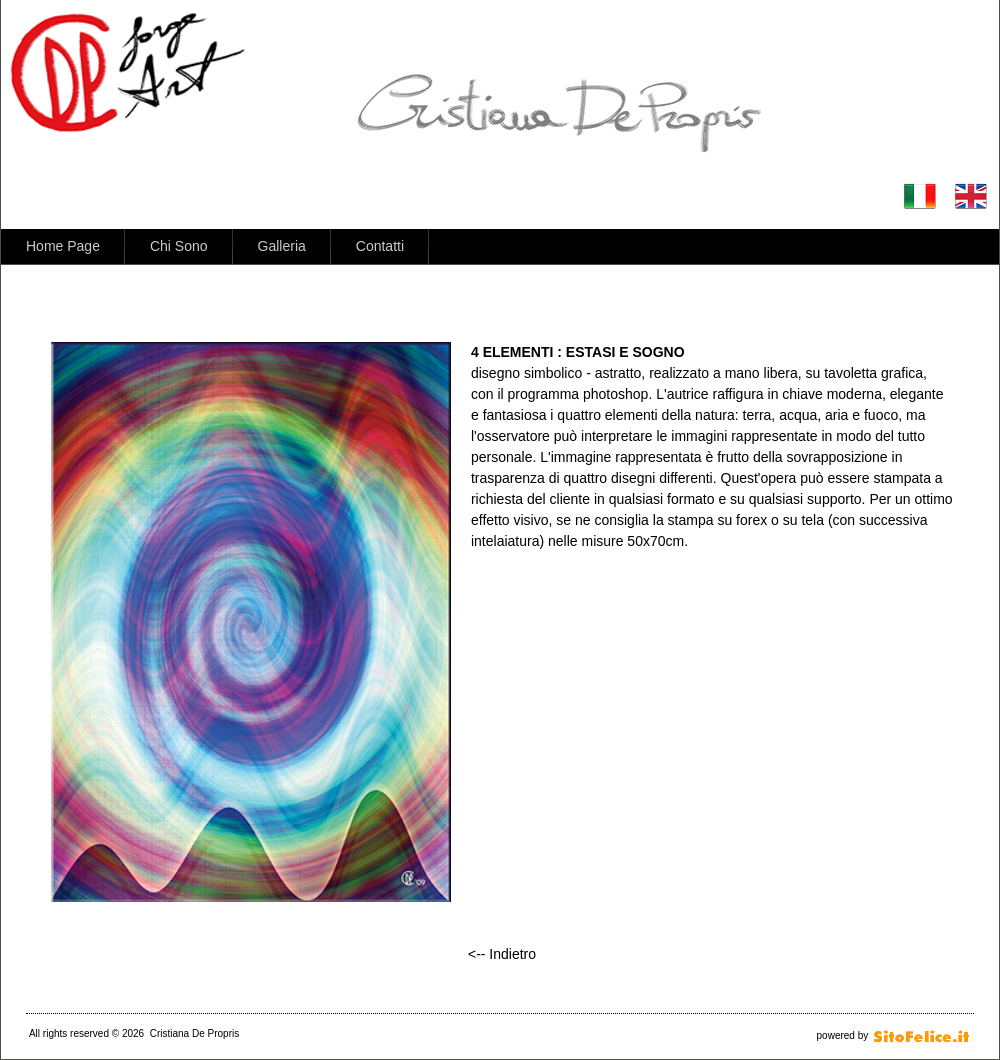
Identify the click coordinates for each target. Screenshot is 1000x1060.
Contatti (380, 246)
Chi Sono (179, 246)
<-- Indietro (502, 954)
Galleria (282, 246)
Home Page (63, 246)
